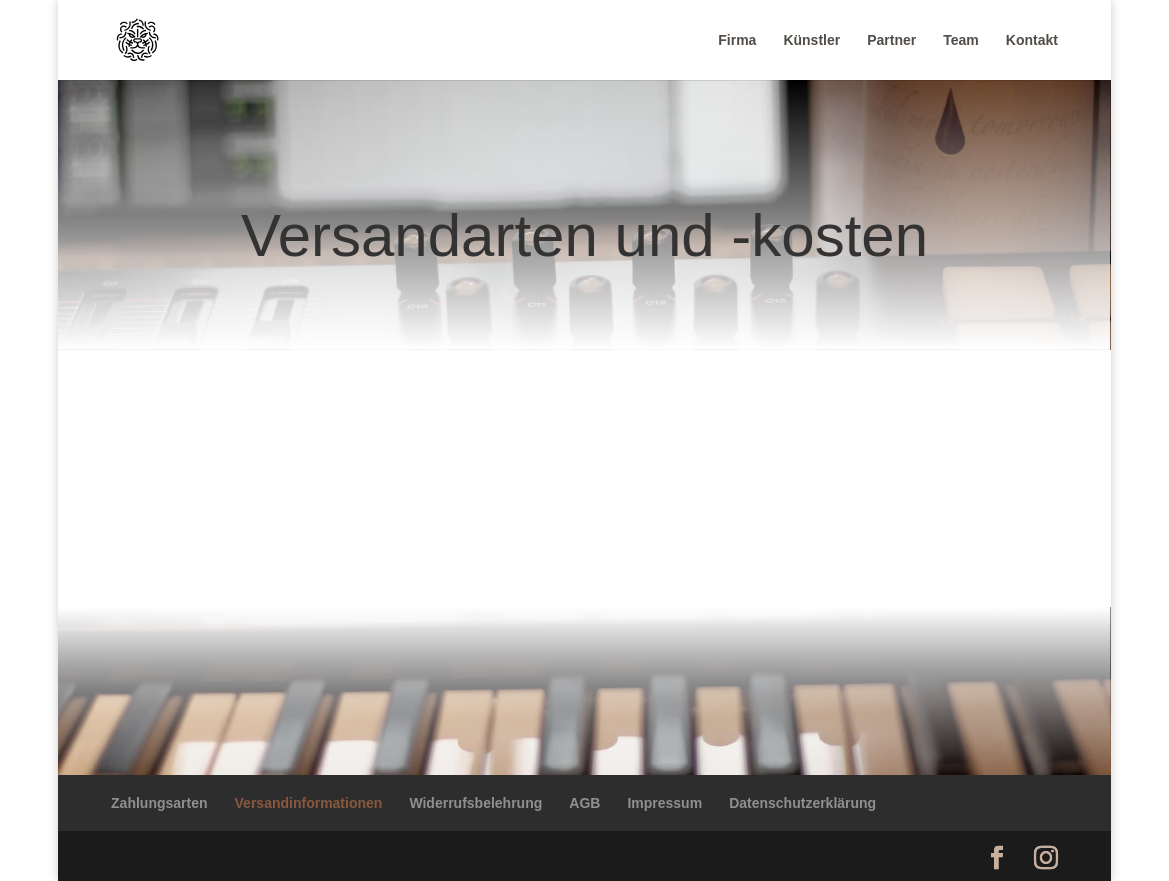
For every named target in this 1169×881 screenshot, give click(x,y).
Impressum (664, 803)
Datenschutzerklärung (802, 803)
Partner (891, 40)
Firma (737, 40)
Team (961, 40)
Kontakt (1032, 40)
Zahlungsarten (159, 803)
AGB (584, 803)
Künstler (811, 40)
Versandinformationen (309, 803)
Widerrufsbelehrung (475, 803)
